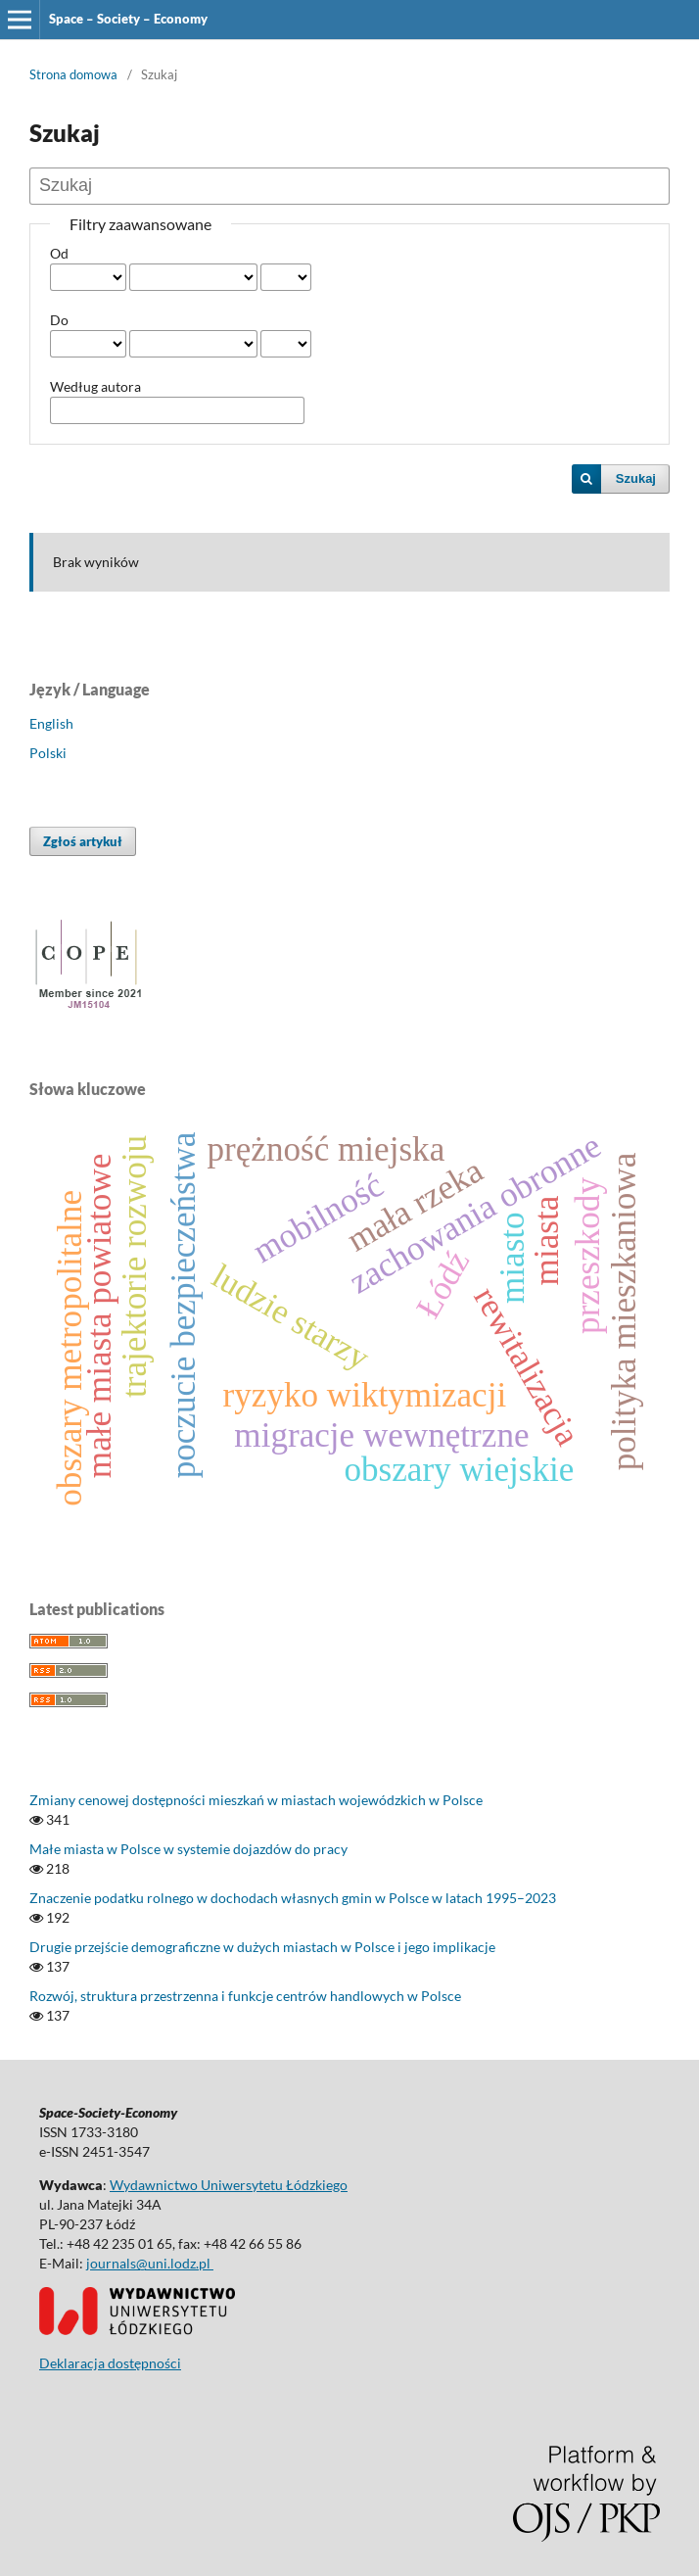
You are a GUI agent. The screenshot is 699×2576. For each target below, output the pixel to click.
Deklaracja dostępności (110, 2363)
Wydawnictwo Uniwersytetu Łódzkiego (229, 2184)
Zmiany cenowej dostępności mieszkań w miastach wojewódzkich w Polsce (256, 1799)
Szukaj (636, 478)
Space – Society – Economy (128, 18)
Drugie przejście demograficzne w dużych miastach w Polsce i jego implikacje (262, 1946)
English (51, 723)
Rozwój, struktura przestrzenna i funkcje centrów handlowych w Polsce (245, 1995)
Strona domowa (73, 74)
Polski (48, 752)
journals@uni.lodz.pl (149, 2263)
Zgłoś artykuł (82, 841)
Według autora (95, 386)
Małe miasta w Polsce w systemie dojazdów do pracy (188, 1848)
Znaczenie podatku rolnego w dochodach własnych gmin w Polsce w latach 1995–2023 (292, 1897)
